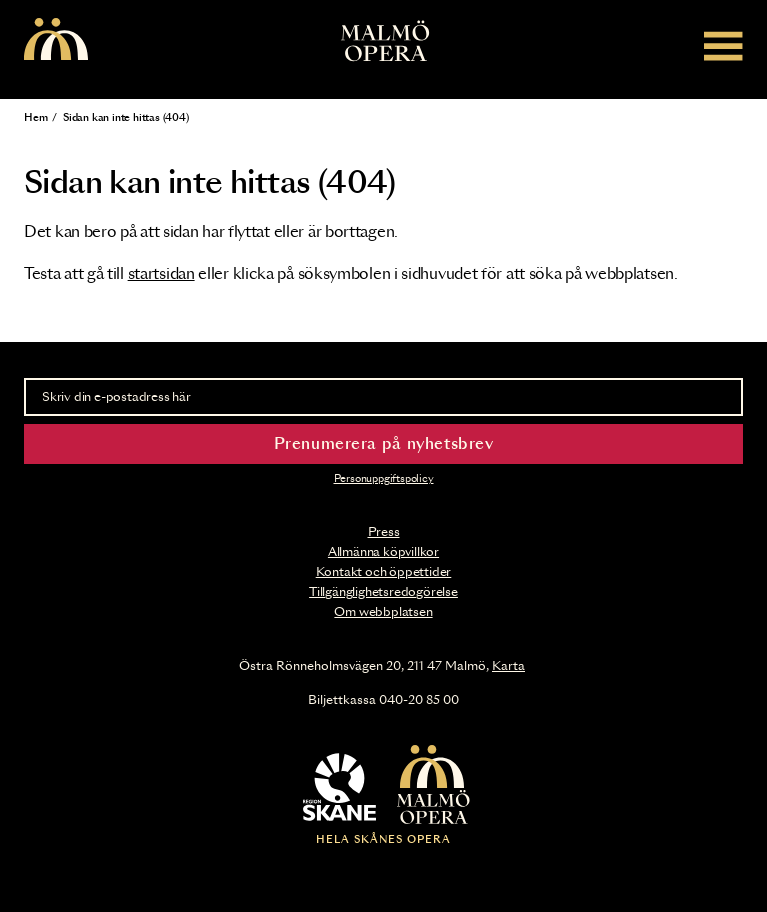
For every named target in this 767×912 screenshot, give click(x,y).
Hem (35, 118)
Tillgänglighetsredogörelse (383, 592)
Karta (508, 666)
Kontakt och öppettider (384, 572)
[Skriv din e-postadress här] (383, 397)
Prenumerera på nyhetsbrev (384, 444)
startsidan (161, 274)
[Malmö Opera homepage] (56, 40)
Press (384, 532)
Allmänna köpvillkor (383, 552)
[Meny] (723, 45)
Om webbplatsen (383, 612)
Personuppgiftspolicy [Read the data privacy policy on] (384, 479)
